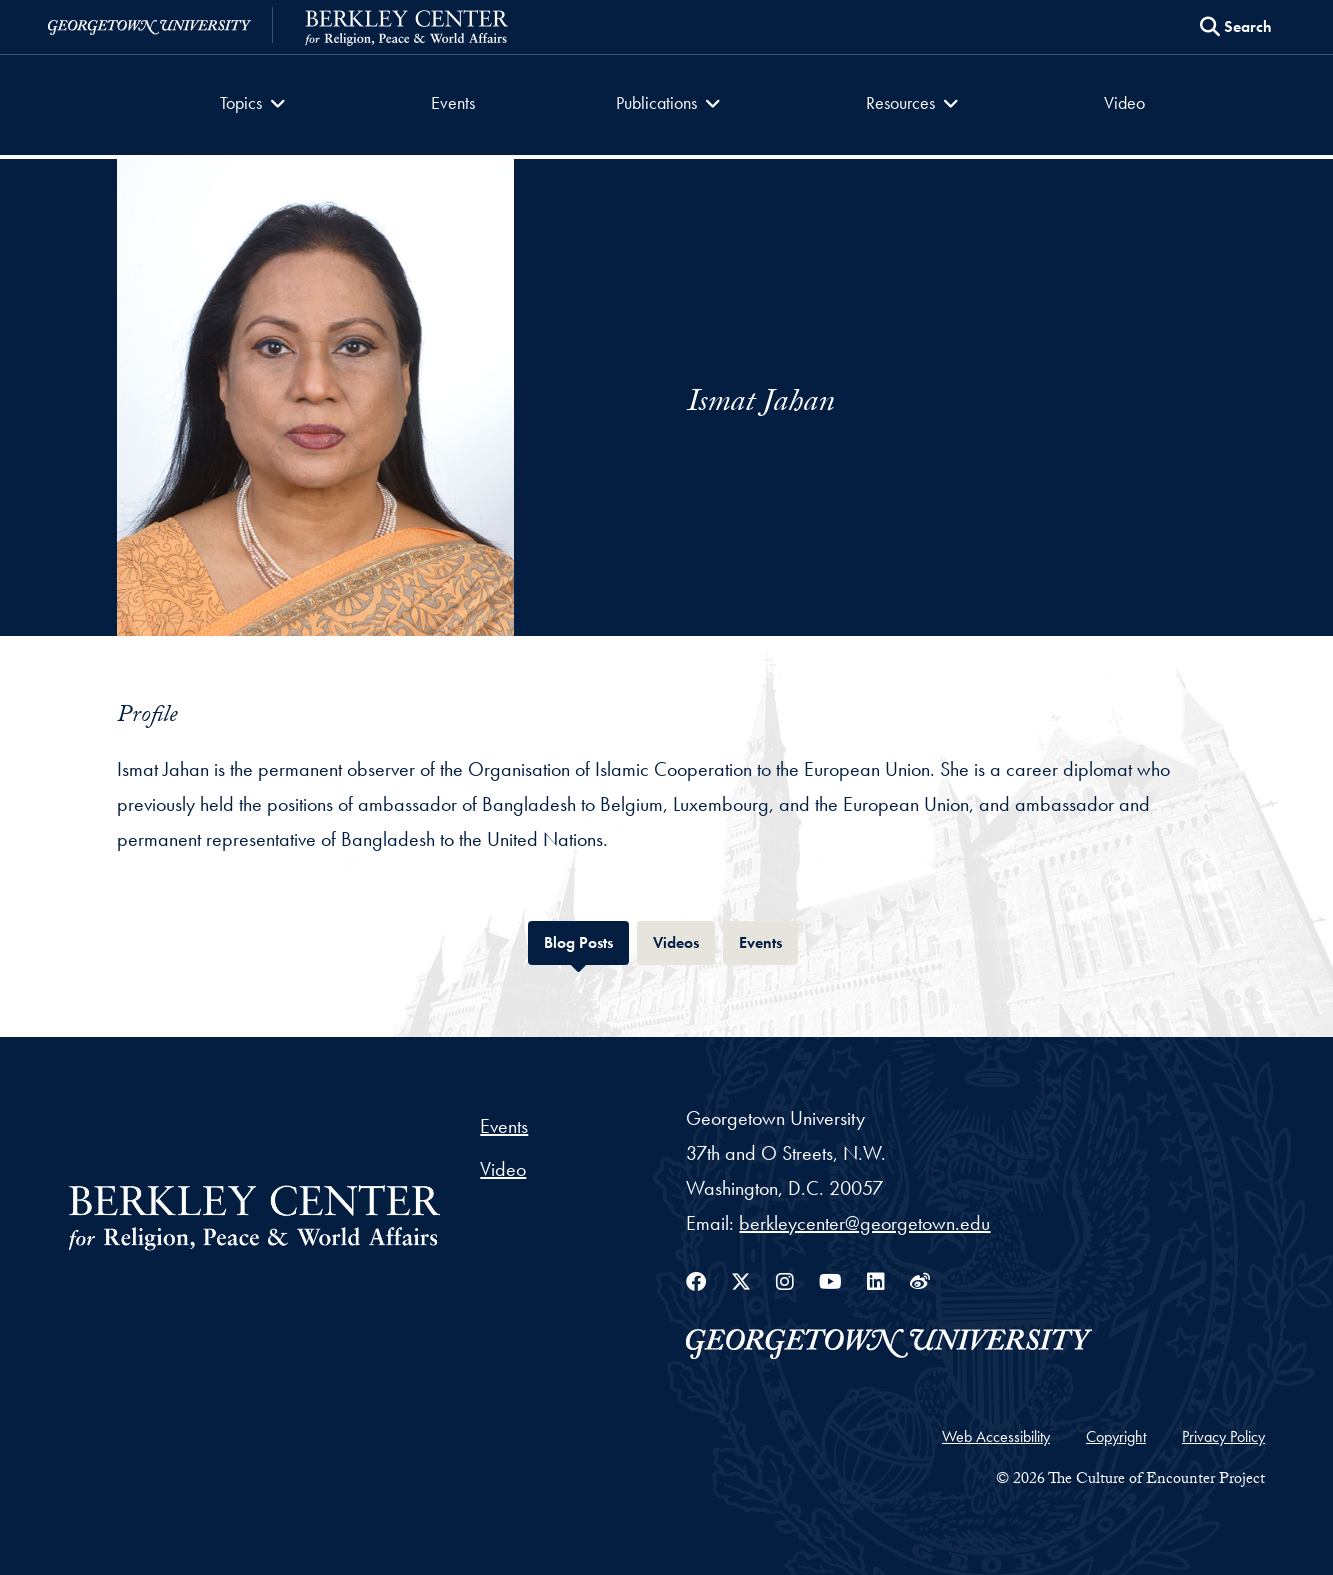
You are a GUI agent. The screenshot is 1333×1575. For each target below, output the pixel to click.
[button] (255, 105)
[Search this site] (1236, 27)
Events (453, 102)
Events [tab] (768, 940)
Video (1124, 102)
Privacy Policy (1223, 1436)
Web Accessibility (996, 1436)
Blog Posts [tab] (586, 940)
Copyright (1116, 1436)
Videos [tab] (684, 940)
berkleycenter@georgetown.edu (864, 1223)
